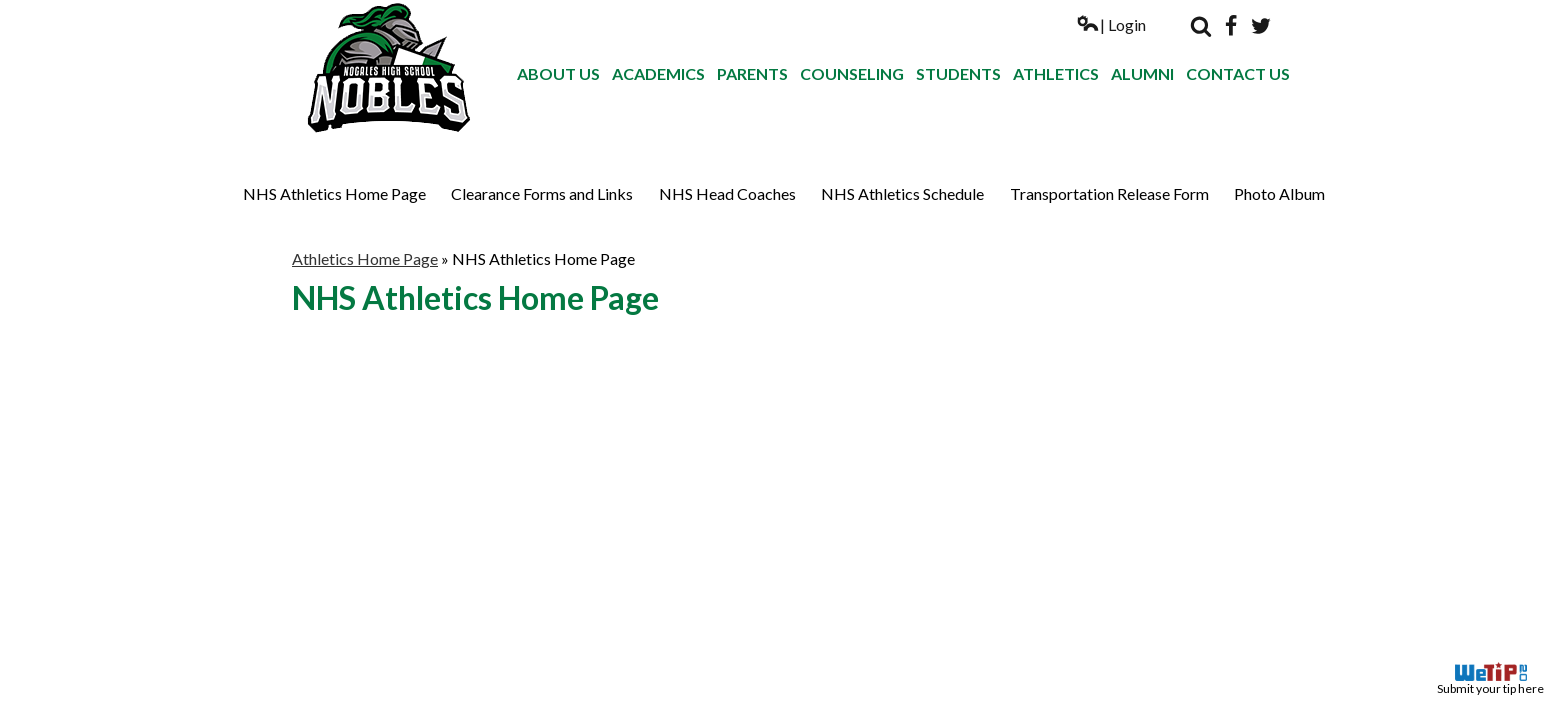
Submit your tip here (1490, 679)
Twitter (1261, 26)
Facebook (1231, 26)
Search (1201, 26)
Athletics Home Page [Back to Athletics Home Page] (365, 258)
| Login (1111, 24)
